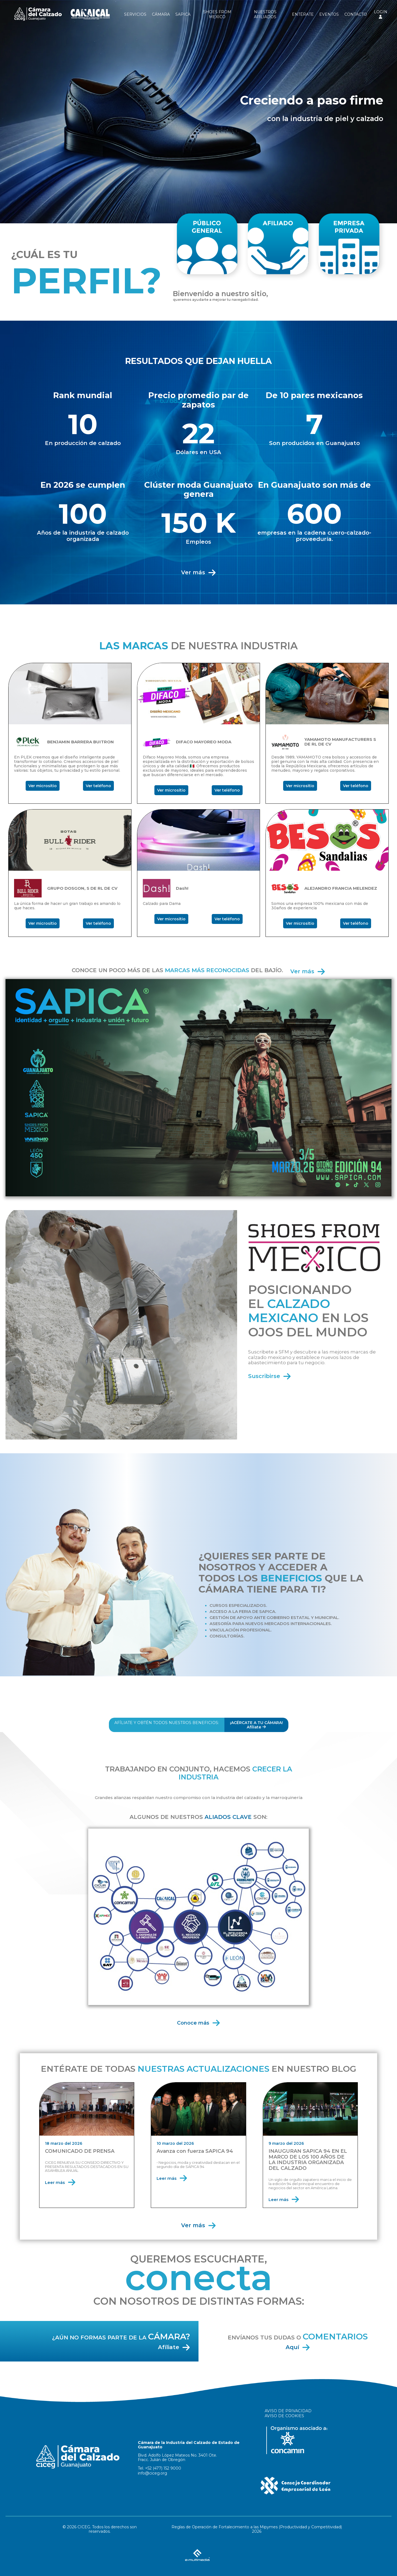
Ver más (198, 572)
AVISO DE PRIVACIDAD (288, 2410)
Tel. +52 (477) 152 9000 (159, 2468)
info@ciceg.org (152, 2473)
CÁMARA (161, 14)
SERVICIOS (135, 14)
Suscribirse (269, 1376)
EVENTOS (329, 14)
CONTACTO (355, 14)
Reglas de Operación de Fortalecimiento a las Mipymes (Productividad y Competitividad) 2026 (256, 2529)
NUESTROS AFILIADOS (265, 14)
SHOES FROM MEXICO (217, 14)
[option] (198, 111)
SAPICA (183, 14)
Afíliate (174, 2347)
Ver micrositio (42, 785)
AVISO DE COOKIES (284, 2415)
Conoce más (198, 2023)
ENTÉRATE (303, 14)
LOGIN (380, 14)
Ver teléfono (98, 785)
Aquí (298, 2347)
